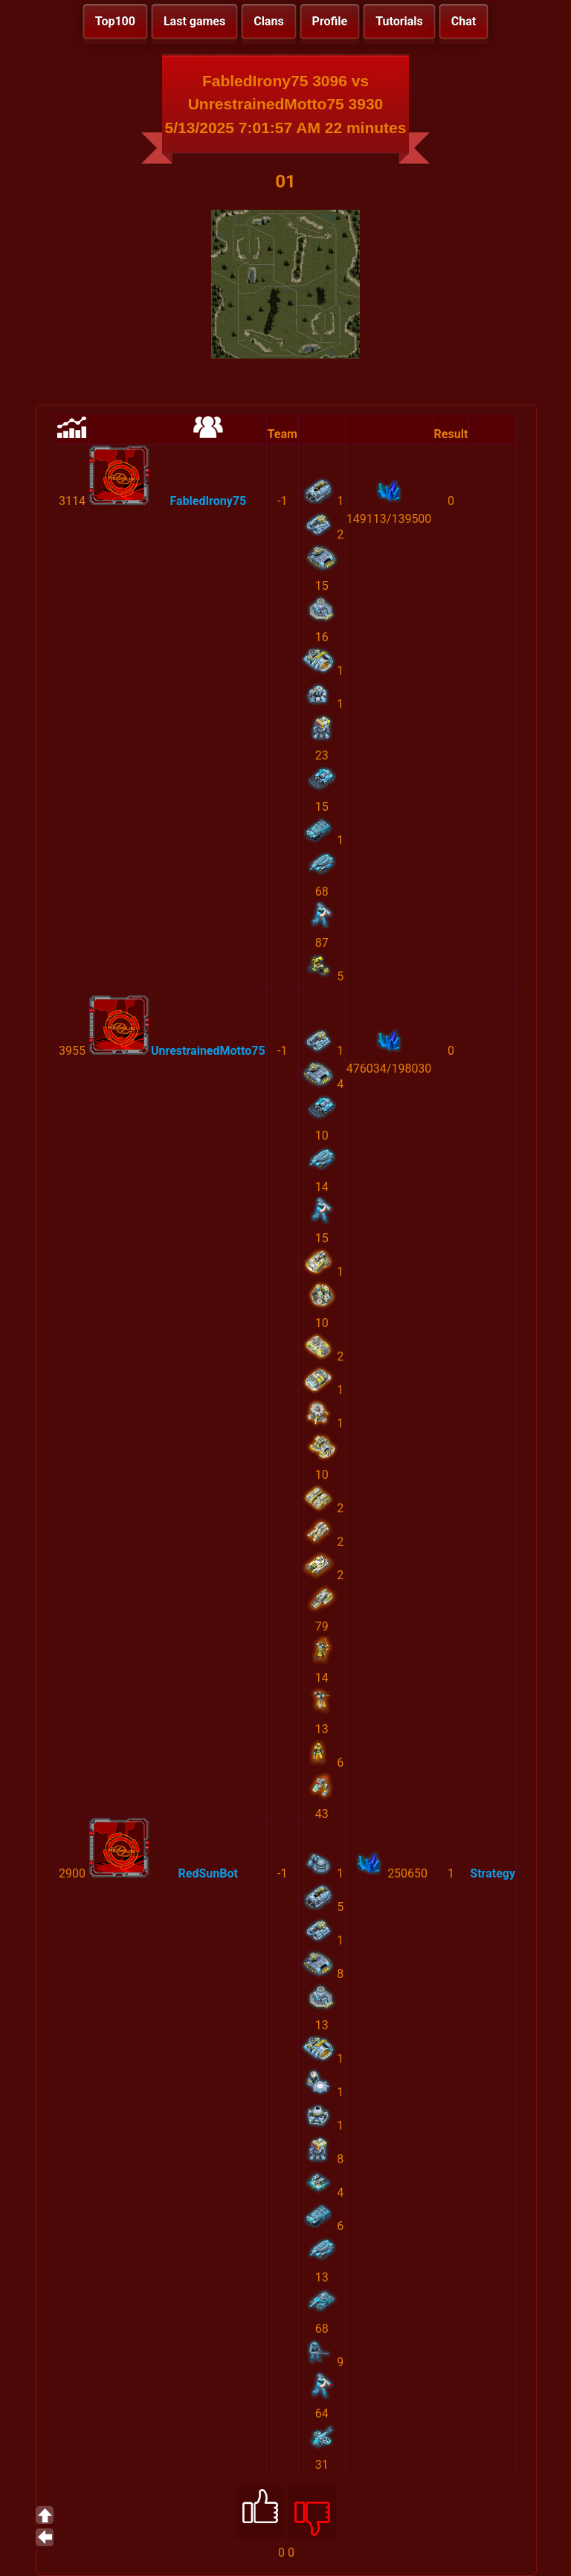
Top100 (115, 21)
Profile (330, 21)
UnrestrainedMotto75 (208, 1051)
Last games (194, 21)
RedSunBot (208, 1873)
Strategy (492, 1873)
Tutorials (399, 21)
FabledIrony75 (208, 501)
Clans (268, 21)
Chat (463, 21)
